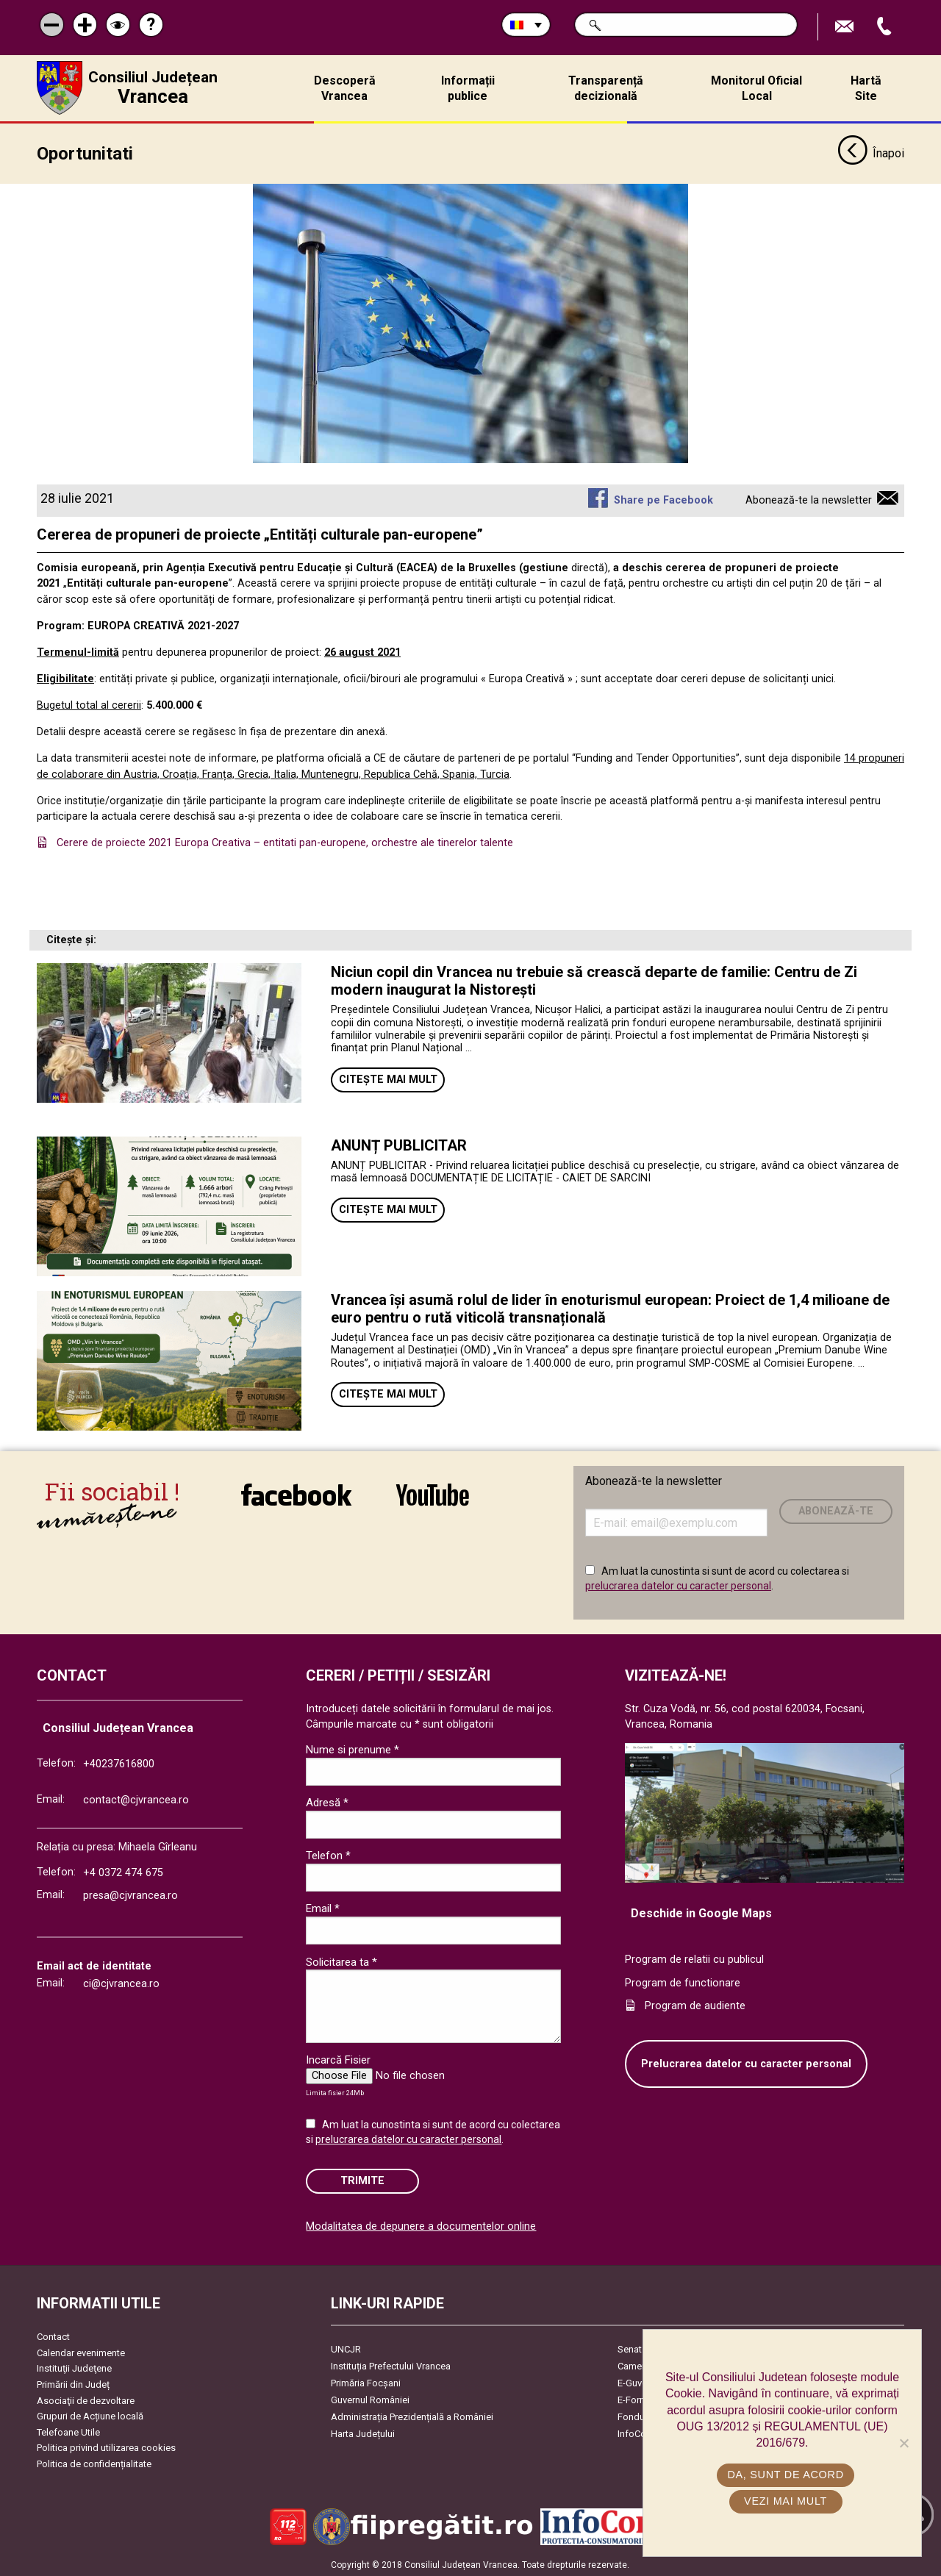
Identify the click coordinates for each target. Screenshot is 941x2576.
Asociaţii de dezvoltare (86, 2399)
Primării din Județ (73, 2383)
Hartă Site (866, 88)
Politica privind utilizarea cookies (106, 2446)
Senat (630, 2347)
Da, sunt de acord (786, 2474)
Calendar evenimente (81, 2351)
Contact (53, 2335)
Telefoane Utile (68, 2430)
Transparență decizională (605, 88)
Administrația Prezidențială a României (412, 2415)
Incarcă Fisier (338, 2059)
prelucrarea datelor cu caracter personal (678, 1584)
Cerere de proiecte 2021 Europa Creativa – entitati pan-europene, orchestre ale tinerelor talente (285, 841)
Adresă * (327, 1801)
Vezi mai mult (785, 2501)
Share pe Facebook (663, 499)
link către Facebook (296, 1494)
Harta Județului (363, 2432)
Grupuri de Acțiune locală (90, 2414)
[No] (903, 2443)
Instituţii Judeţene (74, 2367)
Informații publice (468, 88)
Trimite (362, 2179)
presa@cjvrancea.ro (130, 1894)
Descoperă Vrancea (345, 88)
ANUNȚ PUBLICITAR (399, 1144)
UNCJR (346, 2347)
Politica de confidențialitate (94, 2462)
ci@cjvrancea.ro (121, 1982)
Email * (323, 1907)
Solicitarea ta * (341, 1960)
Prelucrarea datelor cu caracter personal (746, 2062)
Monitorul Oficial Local (756, 88)
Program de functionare (682, 1981)
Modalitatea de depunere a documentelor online (421, 2225)
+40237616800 (118, 1762)
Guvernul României (370, 2398)
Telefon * (328, 1854)
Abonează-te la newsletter (808, 499)
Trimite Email (846, 27)
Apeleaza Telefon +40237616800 (886, 27)
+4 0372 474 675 (123, 1871)
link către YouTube (432, 1494)
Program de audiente (695, 2004)
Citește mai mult (388, 1078)
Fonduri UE (641, 2415)
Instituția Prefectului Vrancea (391, 2364)
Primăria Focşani (366, 2381)
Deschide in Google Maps (701, 1912)
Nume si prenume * (352, 1748)
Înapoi (870, 153)
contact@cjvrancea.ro (136, 1799)
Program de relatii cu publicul (694, 1958)
